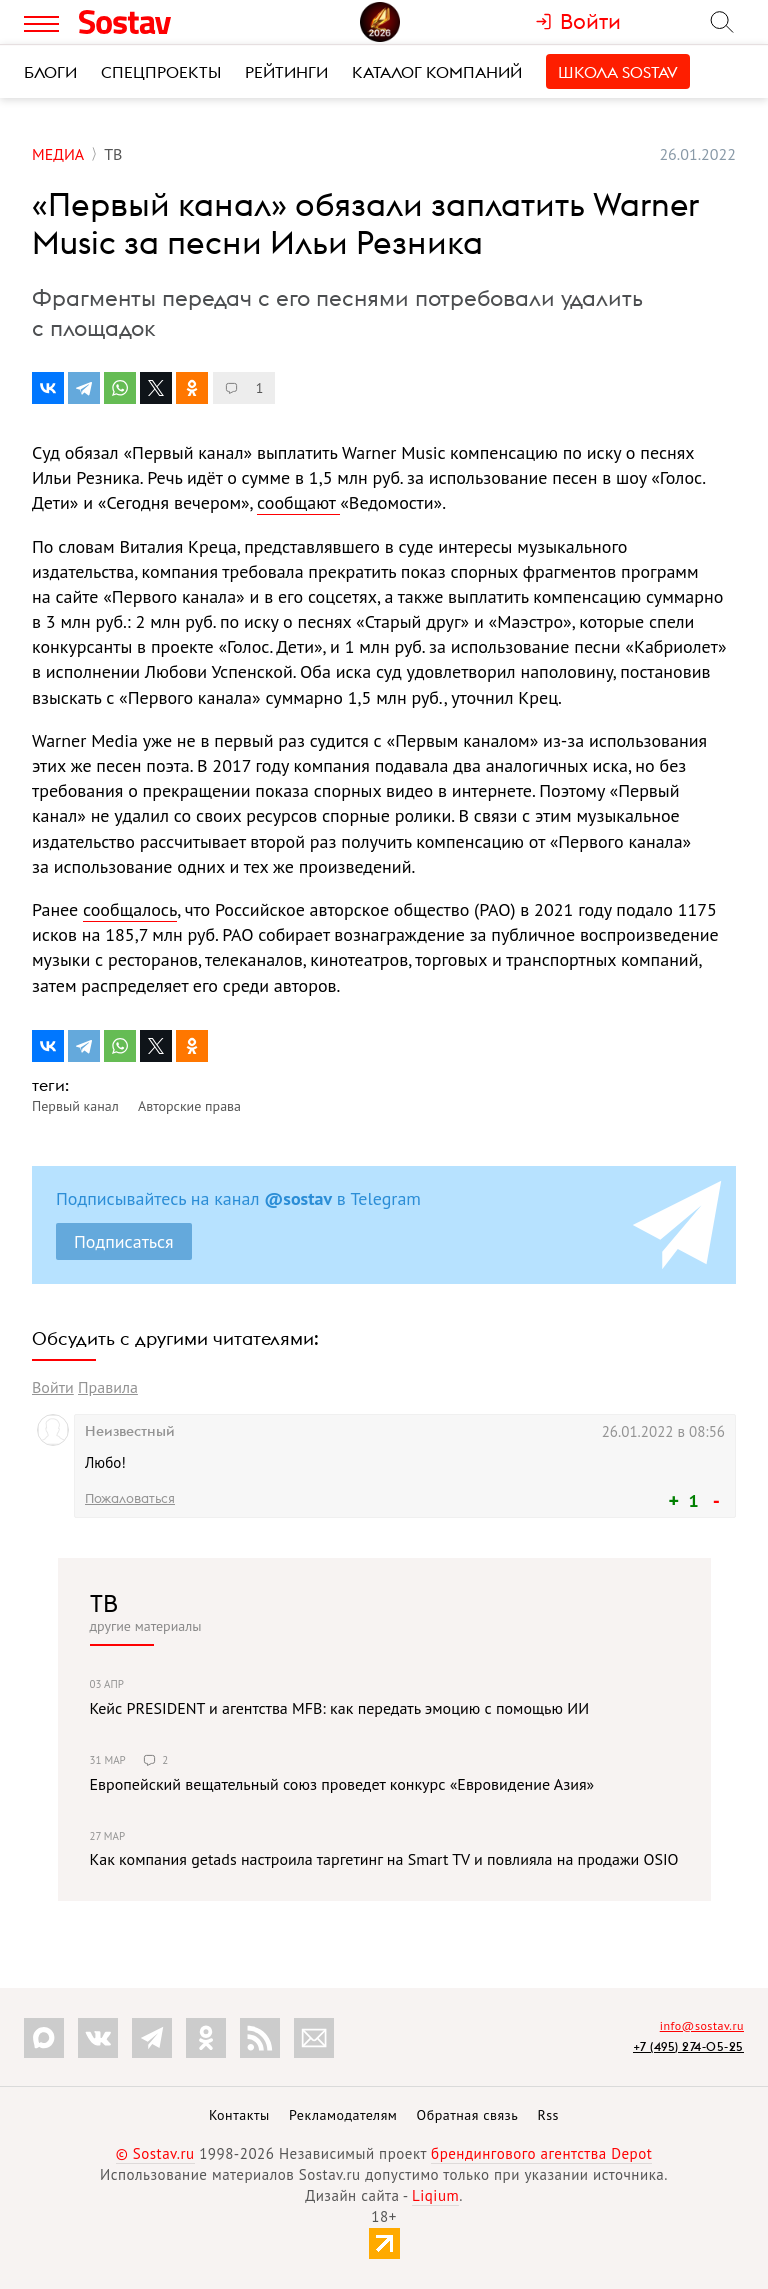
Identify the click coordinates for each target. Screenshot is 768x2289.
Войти (53, 1387)
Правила (108, 1387)
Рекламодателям (343, 2115)
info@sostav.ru (702, 2025)
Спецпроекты (161, 72)
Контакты (239, 2115)
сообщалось (130, 909)
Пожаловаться (130, 1498)
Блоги (50, 72)
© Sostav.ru (155, 2153)
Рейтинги (286, 72)
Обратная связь (468, 2115)
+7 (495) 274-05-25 (688, 2046)
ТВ (104, 1603)
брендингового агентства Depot (541, 2153)
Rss (548, 2115)
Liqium (435, 2195)
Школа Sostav (618, 72)
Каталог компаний (437, 72)
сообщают (298, 502)
